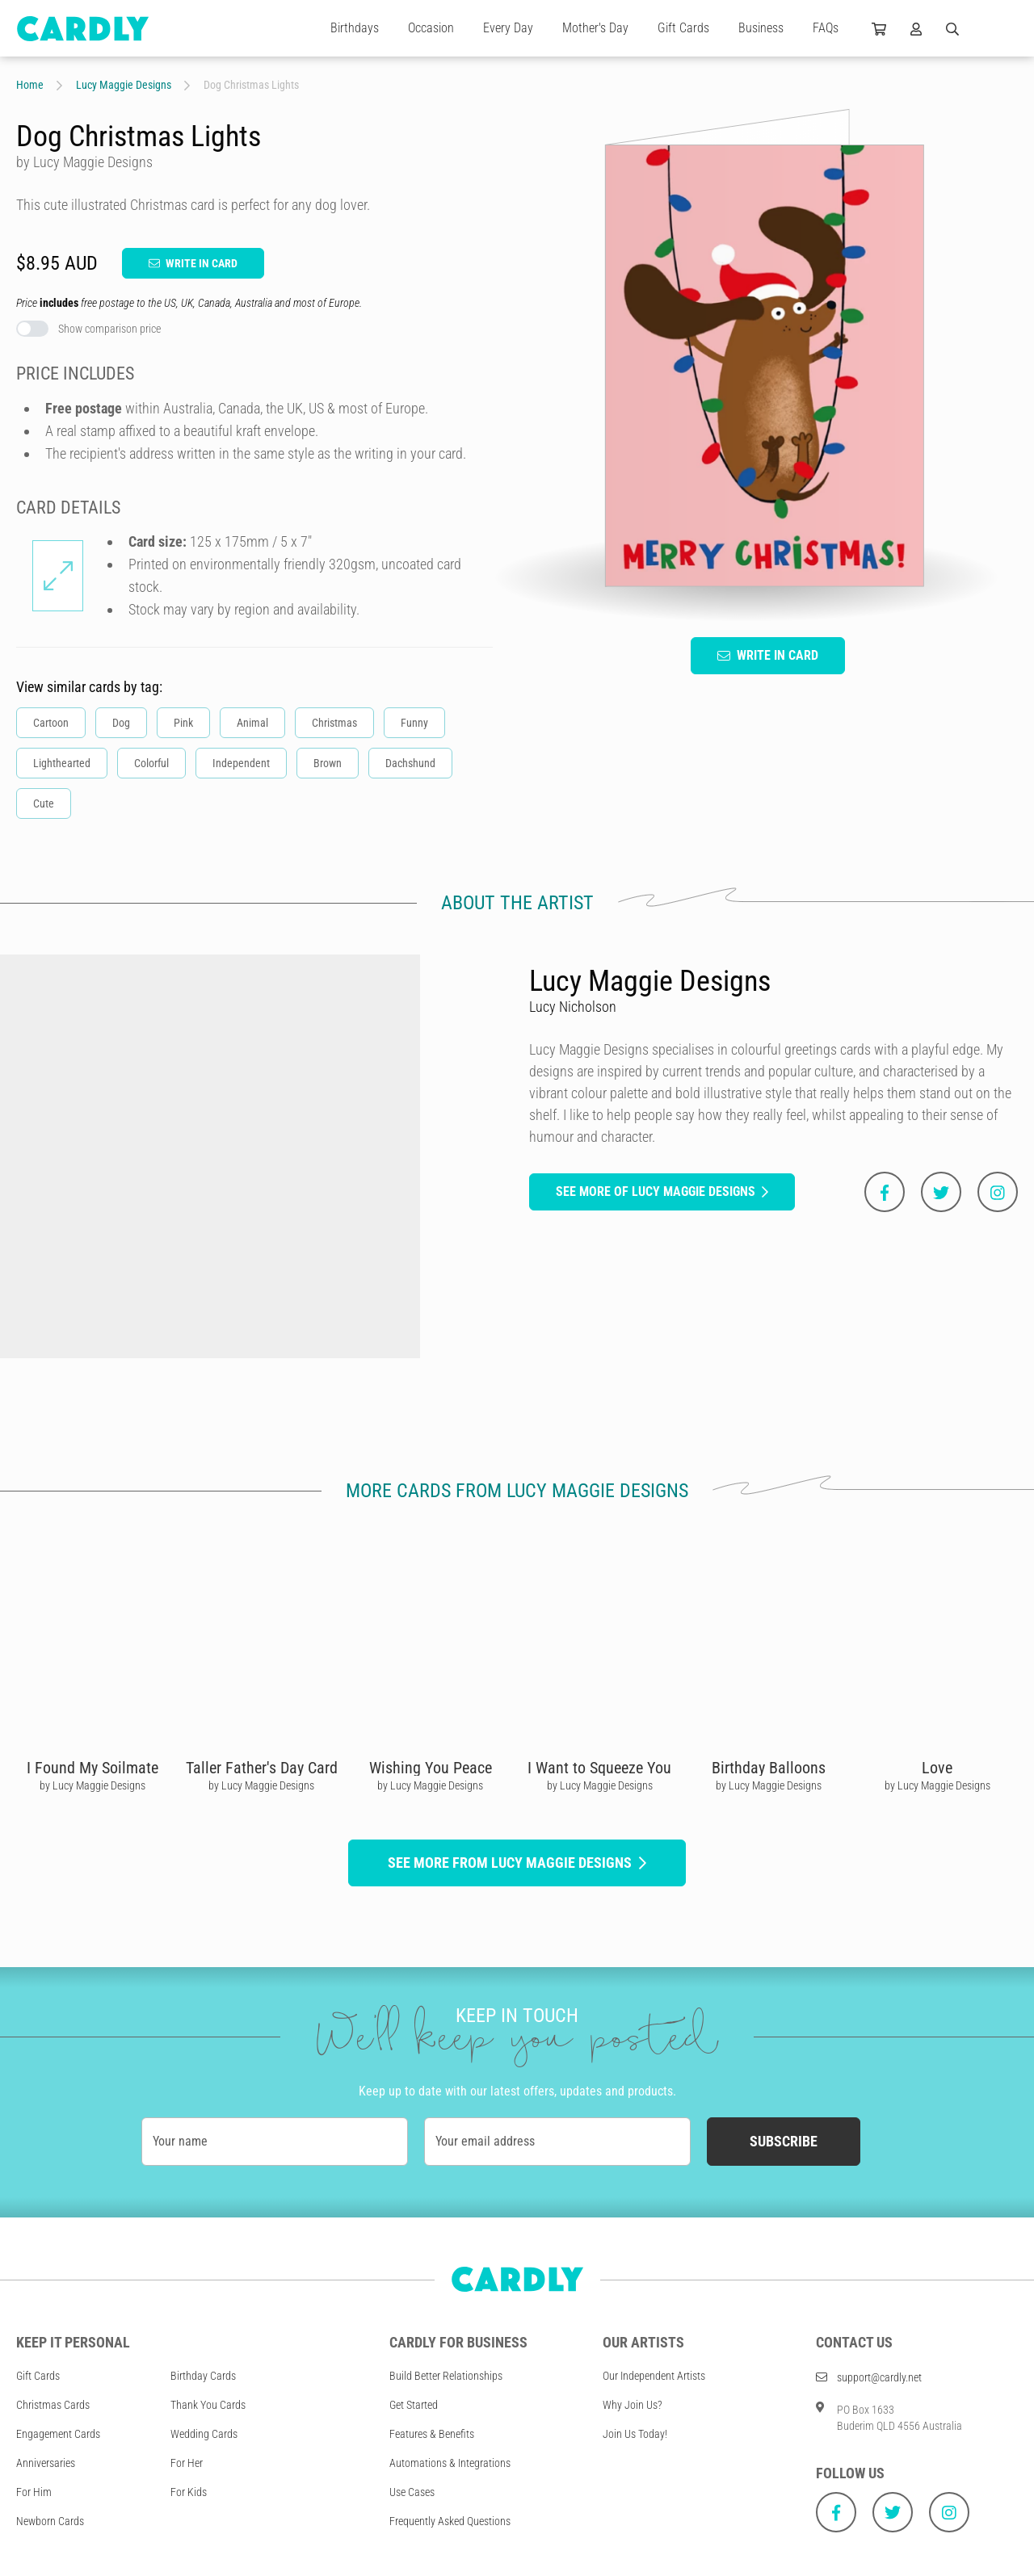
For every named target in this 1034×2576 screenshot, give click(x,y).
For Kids (188, 2492)
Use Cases (412, 2492)
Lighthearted (61, 763)
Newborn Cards (50, 2521)
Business (761, 28)
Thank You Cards (208, 2404)
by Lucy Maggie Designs (92, 1785)
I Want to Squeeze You (599, 1767)
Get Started (413, 2404)
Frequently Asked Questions (450, 2521)
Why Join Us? (632, 2404)
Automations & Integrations (450, 2462)
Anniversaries (45, 2462)
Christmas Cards (53, 2404)
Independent (241, 763)
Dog (121, 722)
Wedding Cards (203, 2433)
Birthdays (354, 28)
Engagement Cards (58, 2433)
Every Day (508, 28)
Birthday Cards (203, 2375)
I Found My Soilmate (92, 1767)
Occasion (431, 28)
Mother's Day (595, 28)
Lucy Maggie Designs (123, 84)
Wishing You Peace (430, 1767)
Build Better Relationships (445, 2375)
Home (30, 84)
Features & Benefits (431, 2433)
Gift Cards (683, 28)
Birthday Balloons (769, 1767)
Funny (414, 722)
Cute (43, 803)
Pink (183, 722)
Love (937, 1767)
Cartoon (51, 722)
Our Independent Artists (654, 2375)
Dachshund (410, 763)
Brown (327, 763)
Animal (252, 722)
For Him (34, 2492)
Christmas (334, 722)
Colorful (151, 763)
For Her (186, 2462)
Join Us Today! (635, 2433)
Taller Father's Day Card (262, 1767)
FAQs (826, 28)
